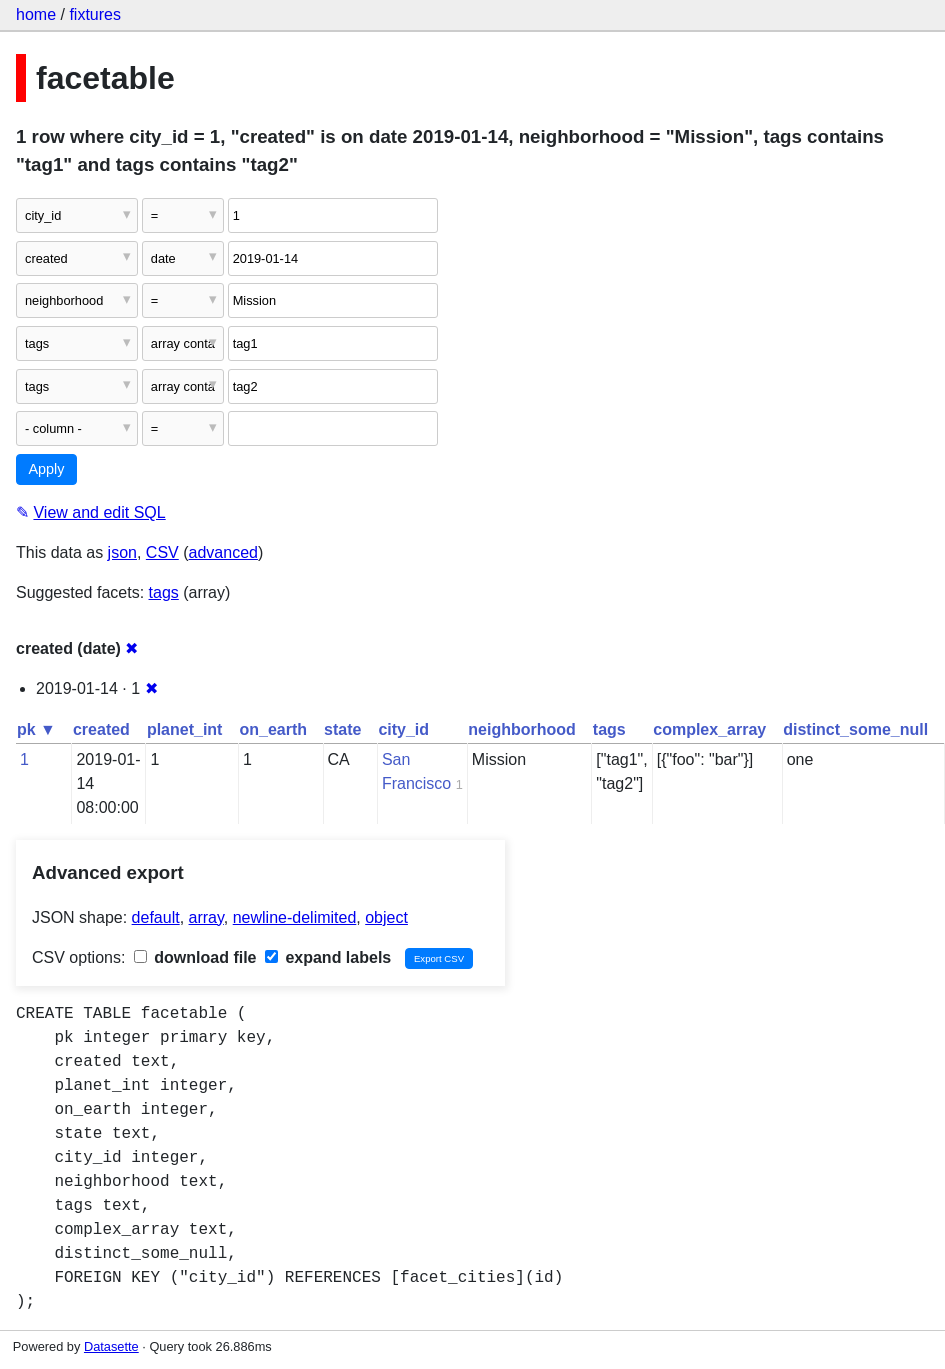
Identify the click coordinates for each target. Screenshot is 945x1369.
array (206, 917)
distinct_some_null (855, 729)
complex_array (709, 729)
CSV (162, 552)
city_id (403, 729)
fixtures (95, 14)
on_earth (273, 729)
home (36, 14)
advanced (223, 552)
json (122, 552)
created (101, 729)
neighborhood (522, 729)
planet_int (185, 729)
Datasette (111, 1346)
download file (195, 957)
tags (164, 592)
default (156, 917)
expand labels (328, 957)
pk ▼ (36, 729)
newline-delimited (295, 917)
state (342, 729)
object (386, 917)
